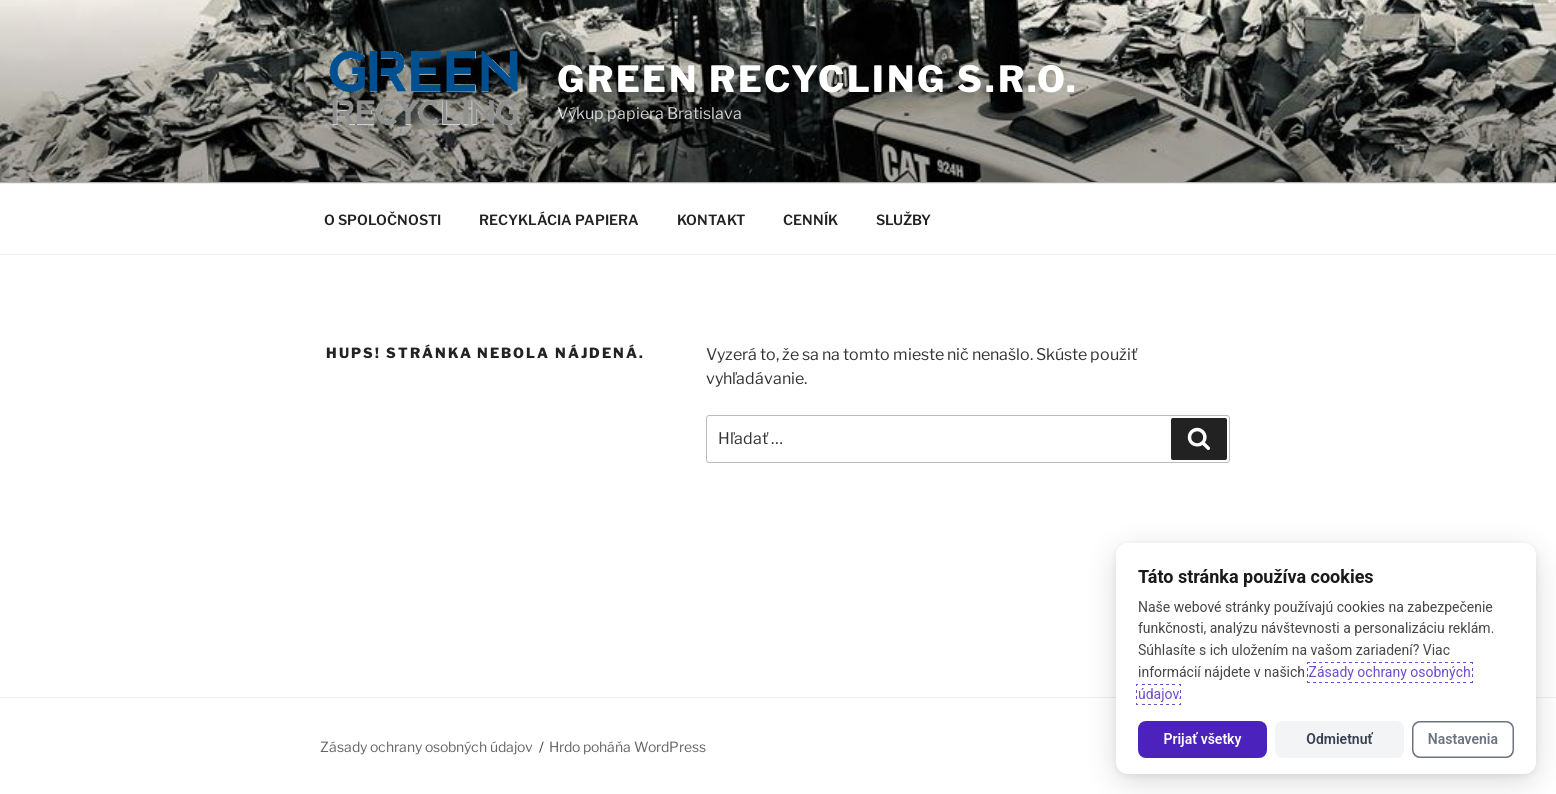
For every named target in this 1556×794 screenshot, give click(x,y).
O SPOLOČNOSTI (382, 219)
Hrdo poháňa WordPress (627, 746)
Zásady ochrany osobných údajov (426, 746)
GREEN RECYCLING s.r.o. (818, 79)
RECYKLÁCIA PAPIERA (559, 219)
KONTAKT (711, 219)
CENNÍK (810, 219)
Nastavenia (1463, 739)
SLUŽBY (903, 219)
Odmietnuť (1339, 739)
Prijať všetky (1202, 739)
